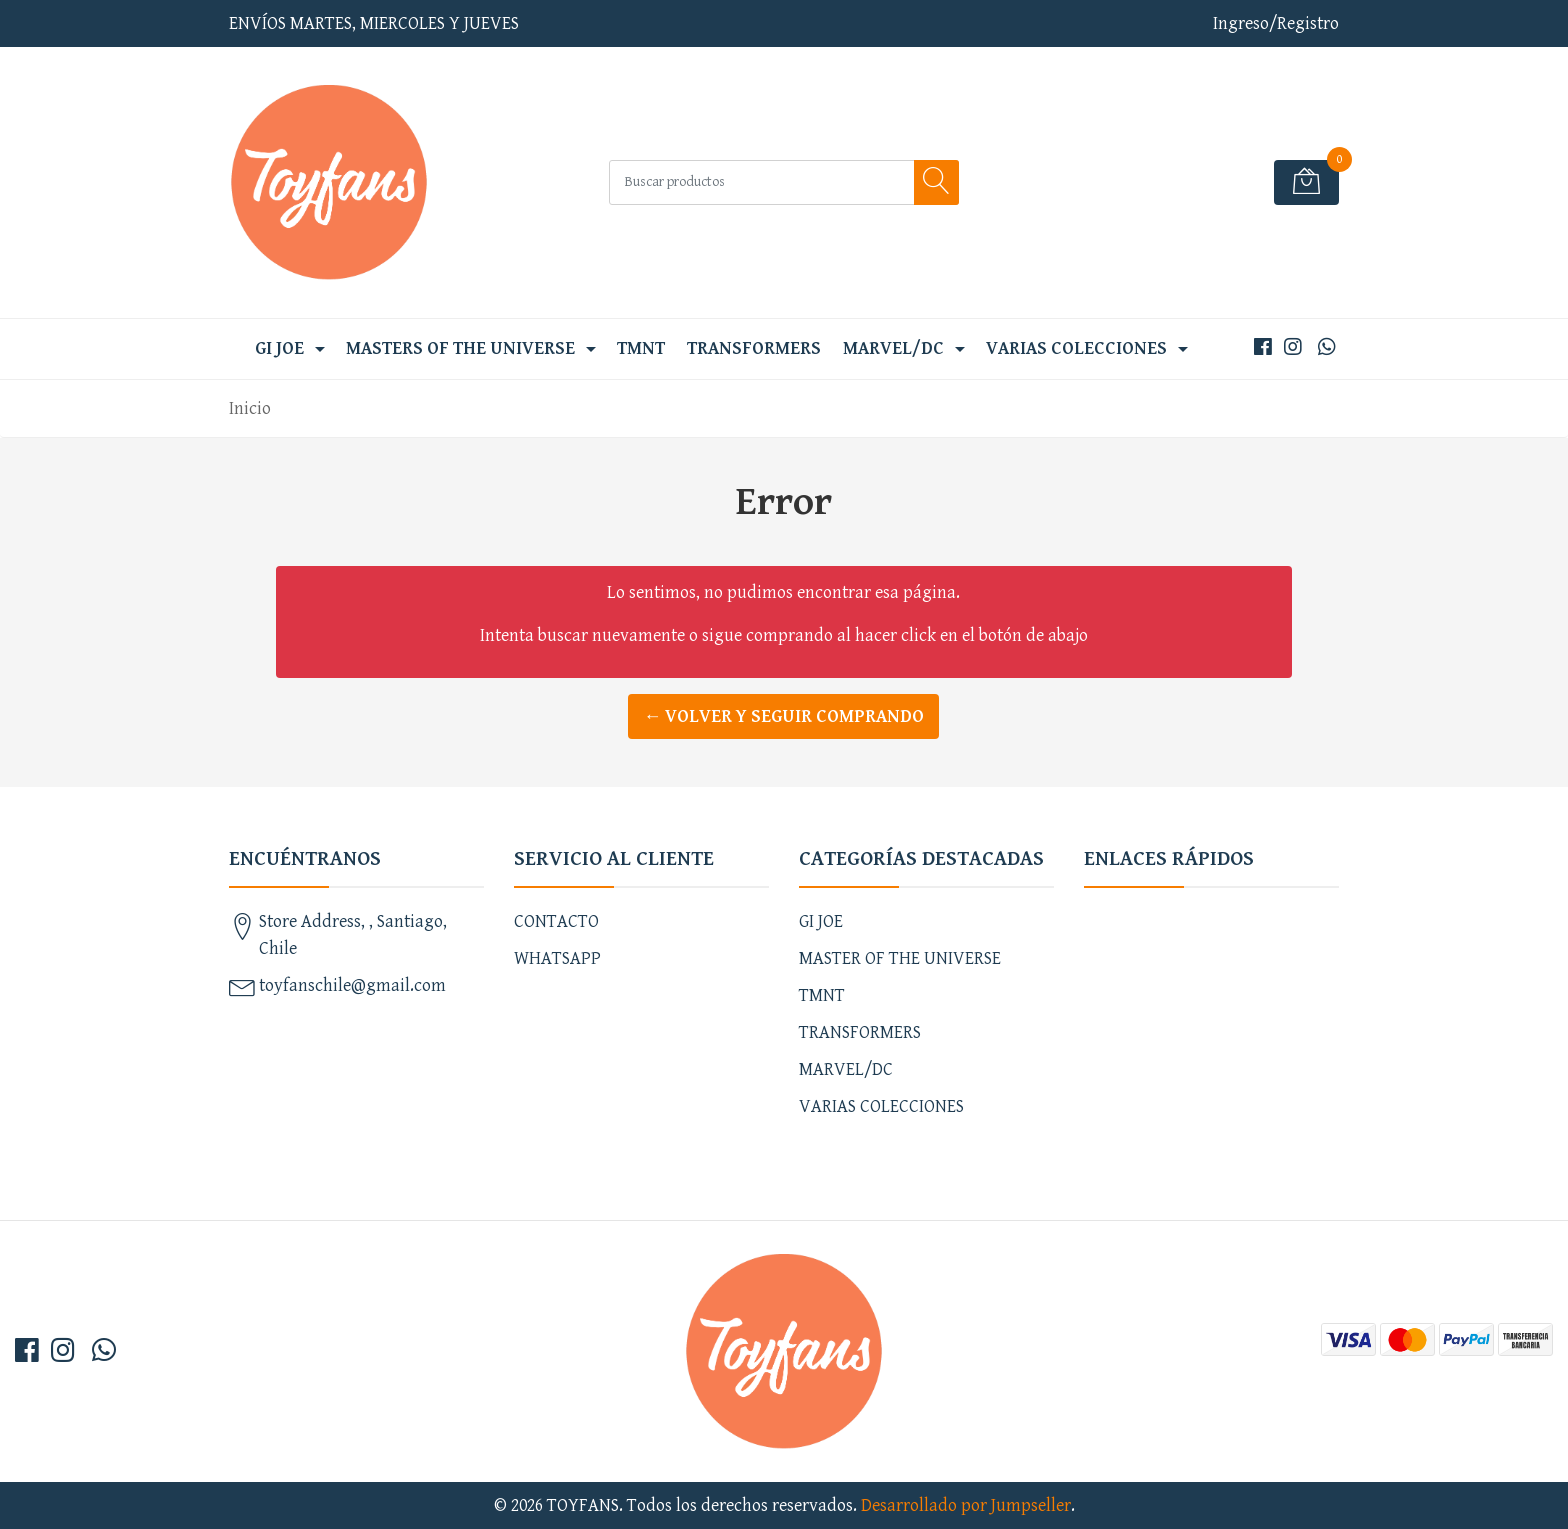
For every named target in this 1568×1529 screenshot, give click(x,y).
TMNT (641, 348)
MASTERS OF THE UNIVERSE (460, 348)
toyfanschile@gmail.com (352, 985)
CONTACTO (556, 921)
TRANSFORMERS (754, 348)
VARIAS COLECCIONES (1076, 348)
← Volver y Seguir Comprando (783, 716)
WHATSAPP (557, 958)
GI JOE (279, 348)
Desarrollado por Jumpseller (966, 1505)
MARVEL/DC (893, 348)
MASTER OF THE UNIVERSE (900, 958)
